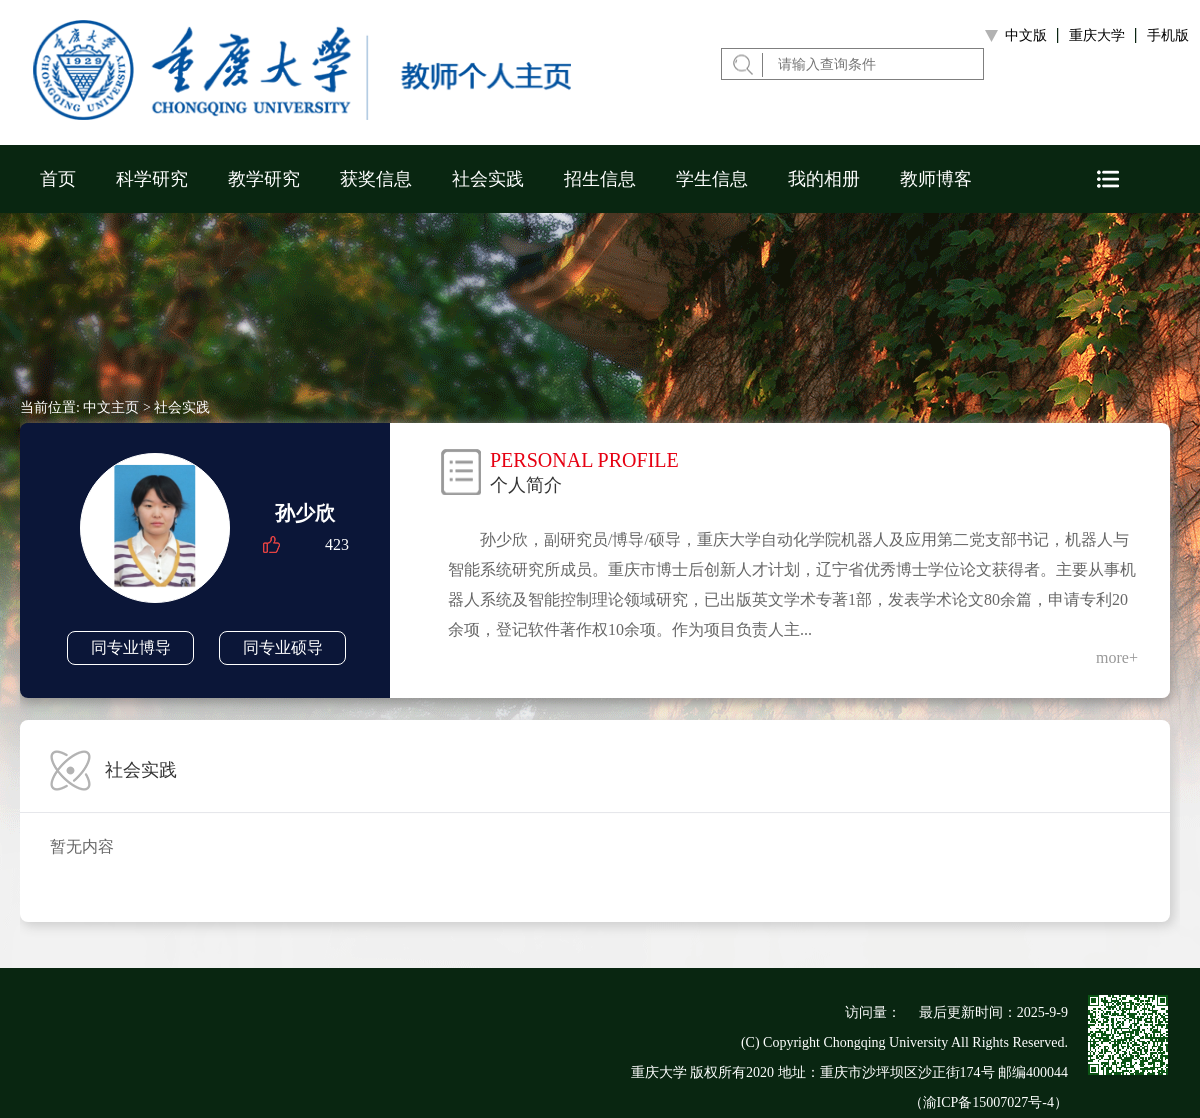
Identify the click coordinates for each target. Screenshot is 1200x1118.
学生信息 (712, 179)
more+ (1117, 657)
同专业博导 (131, 647)
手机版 (1168, 35)
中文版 (1026, 35)
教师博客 (936, 179)
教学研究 (264, 179)
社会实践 (488, 179)
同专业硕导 (283, 647)
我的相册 (824, 179)
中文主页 (111, 407)
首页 (58, 179)
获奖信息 (376, 179)
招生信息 (600, 179)
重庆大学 (1097, 35)
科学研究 (152, 179)
